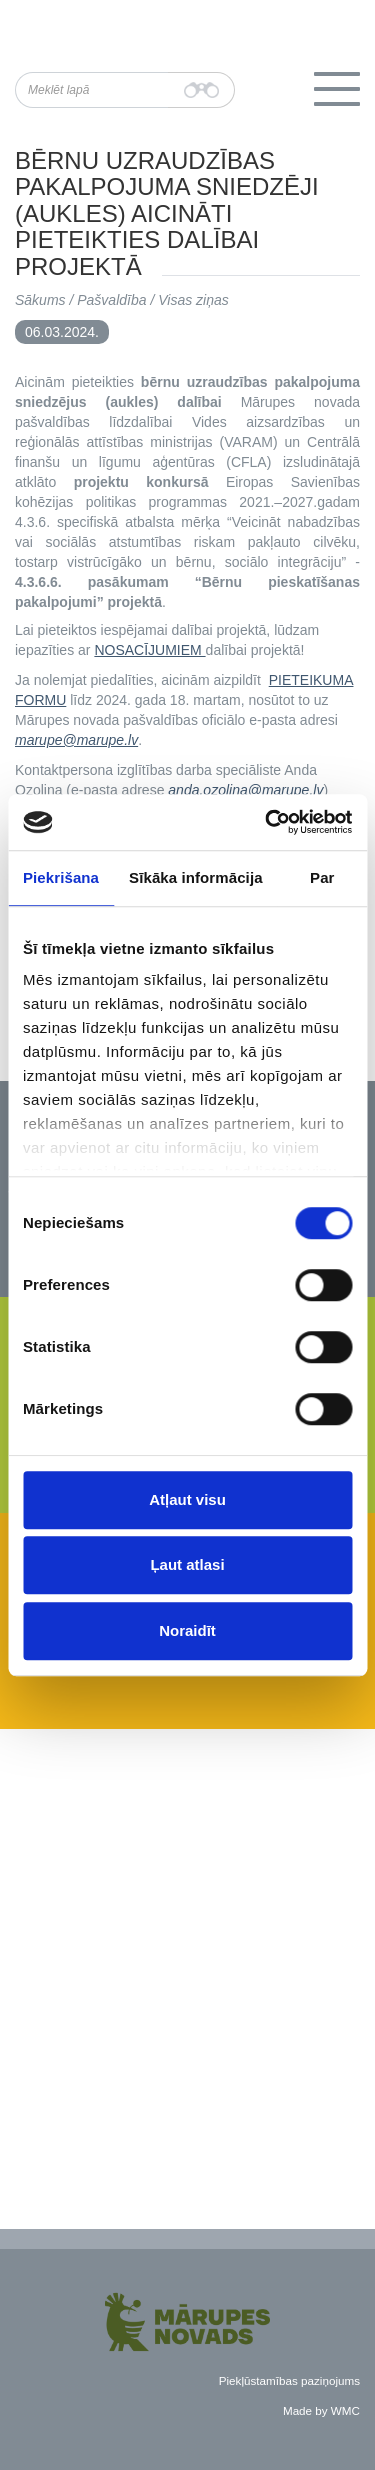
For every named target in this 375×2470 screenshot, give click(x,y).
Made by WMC (321, 2410)
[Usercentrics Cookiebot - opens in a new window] (267, 822)
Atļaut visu (187, 1499)
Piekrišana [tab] (61, 877)
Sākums (40, 300)
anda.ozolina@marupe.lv (245, 790)
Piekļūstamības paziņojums (289, 2380)
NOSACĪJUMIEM (149, 650)
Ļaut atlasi (187, 1564)
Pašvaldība (111, 300)
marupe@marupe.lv (76, 740)
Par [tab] (322, 877)
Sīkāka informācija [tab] (196, 877)
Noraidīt (187, 1630)
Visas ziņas (193, 300)
